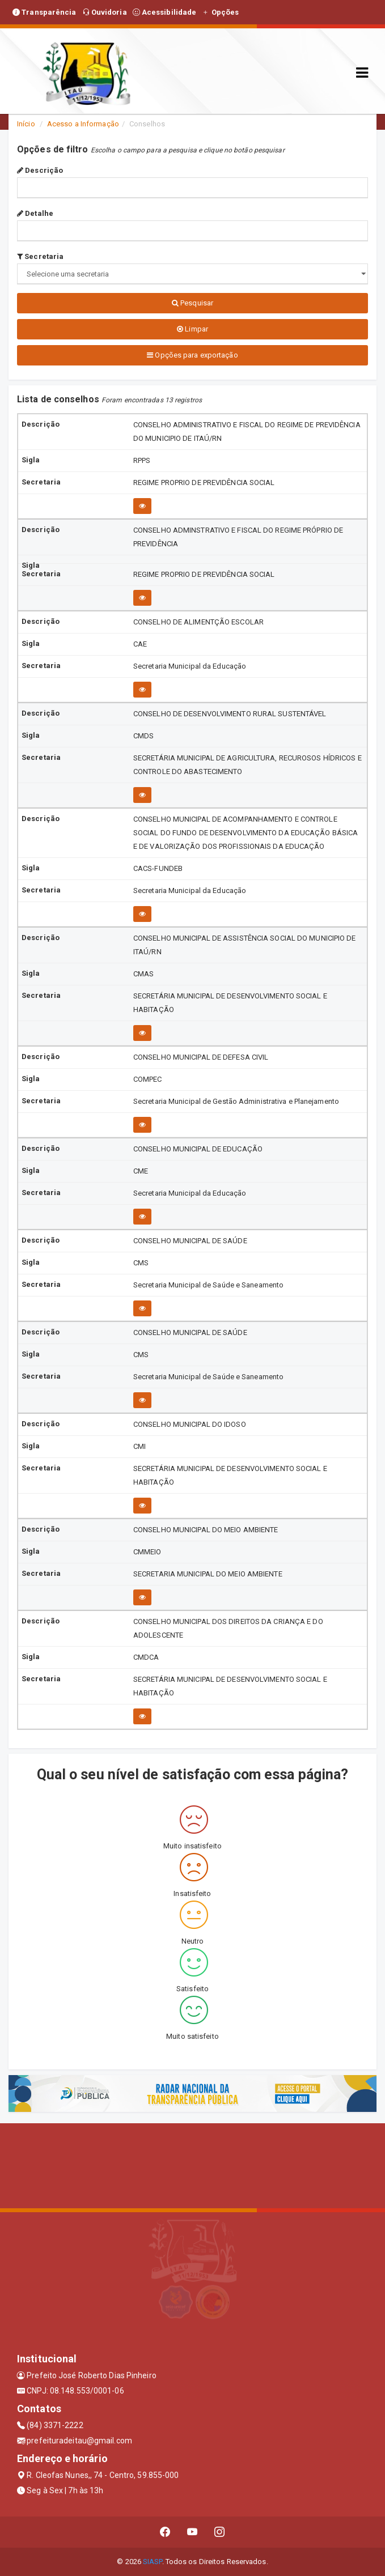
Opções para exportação (192, 355)
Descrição (40, 170)
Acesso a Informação (83, 124)
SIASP (152, 2561)
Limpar (192, 329)
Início (26, 124)
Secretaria (40, 256)
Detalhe (35, 213)
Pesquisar (192, 303)
